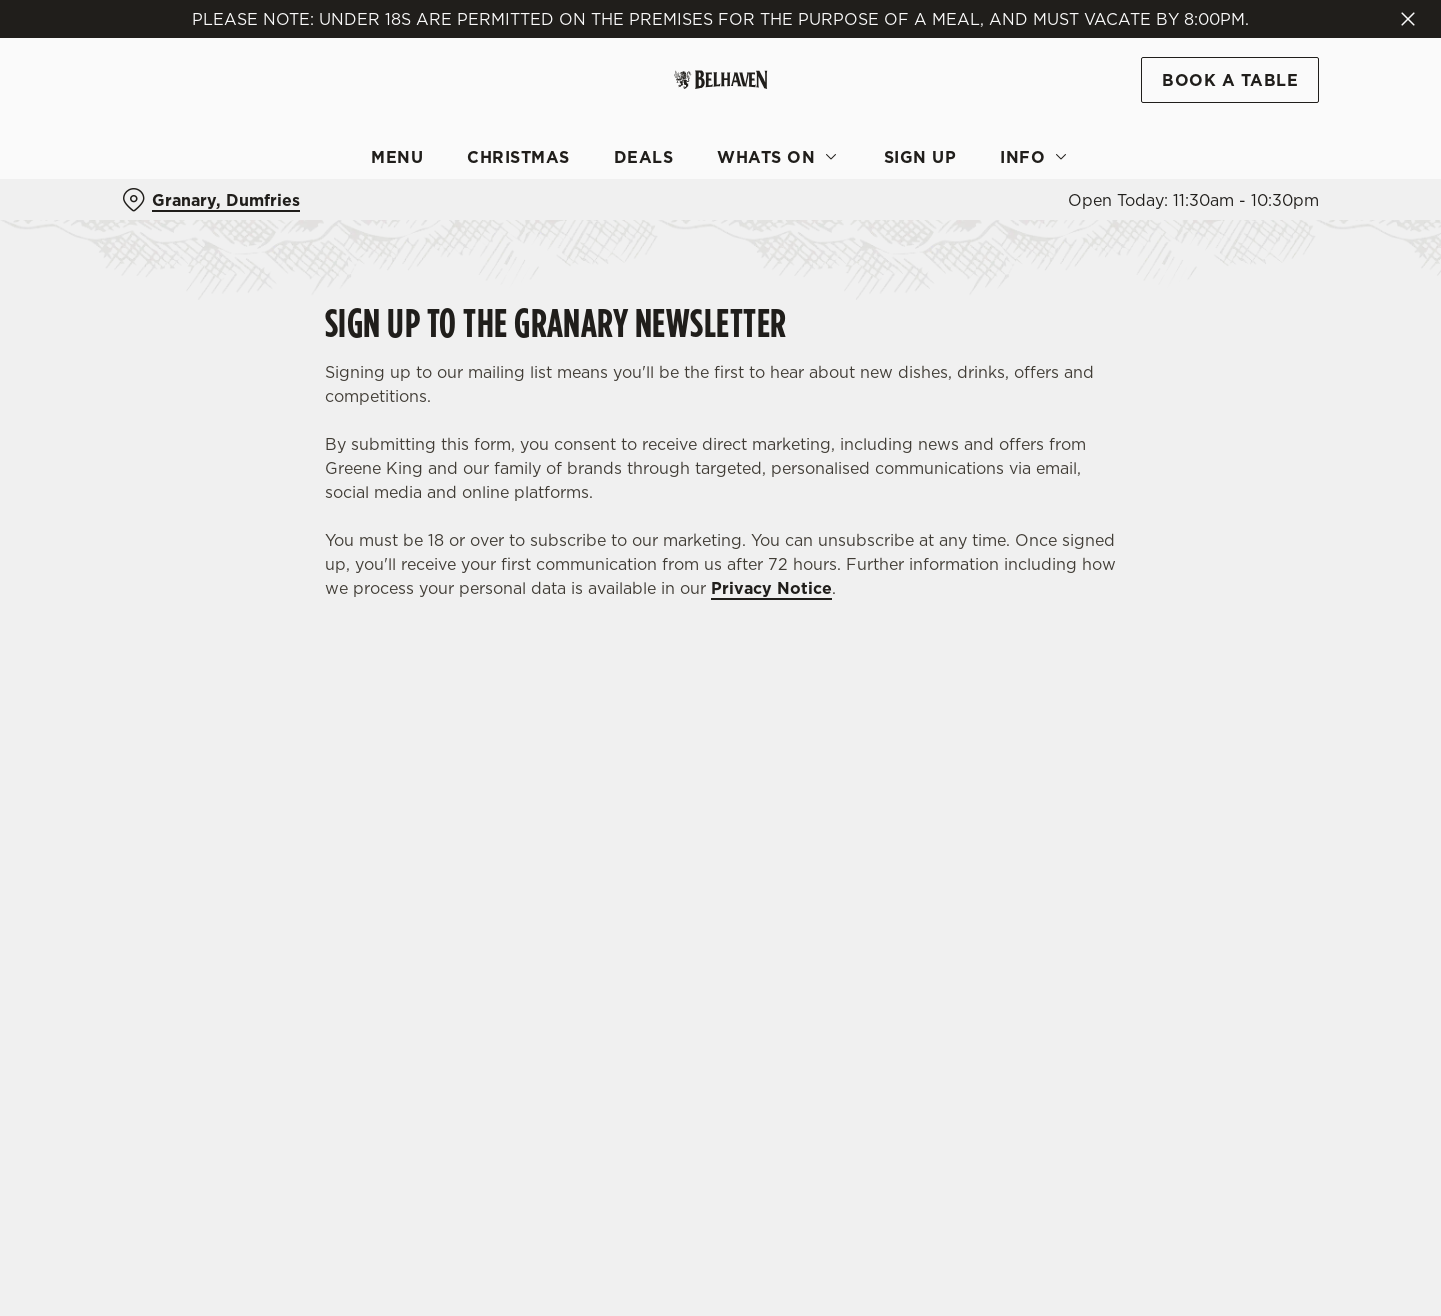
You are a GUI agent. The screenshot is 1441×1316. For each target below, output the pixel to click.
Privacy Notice (771, 588)
